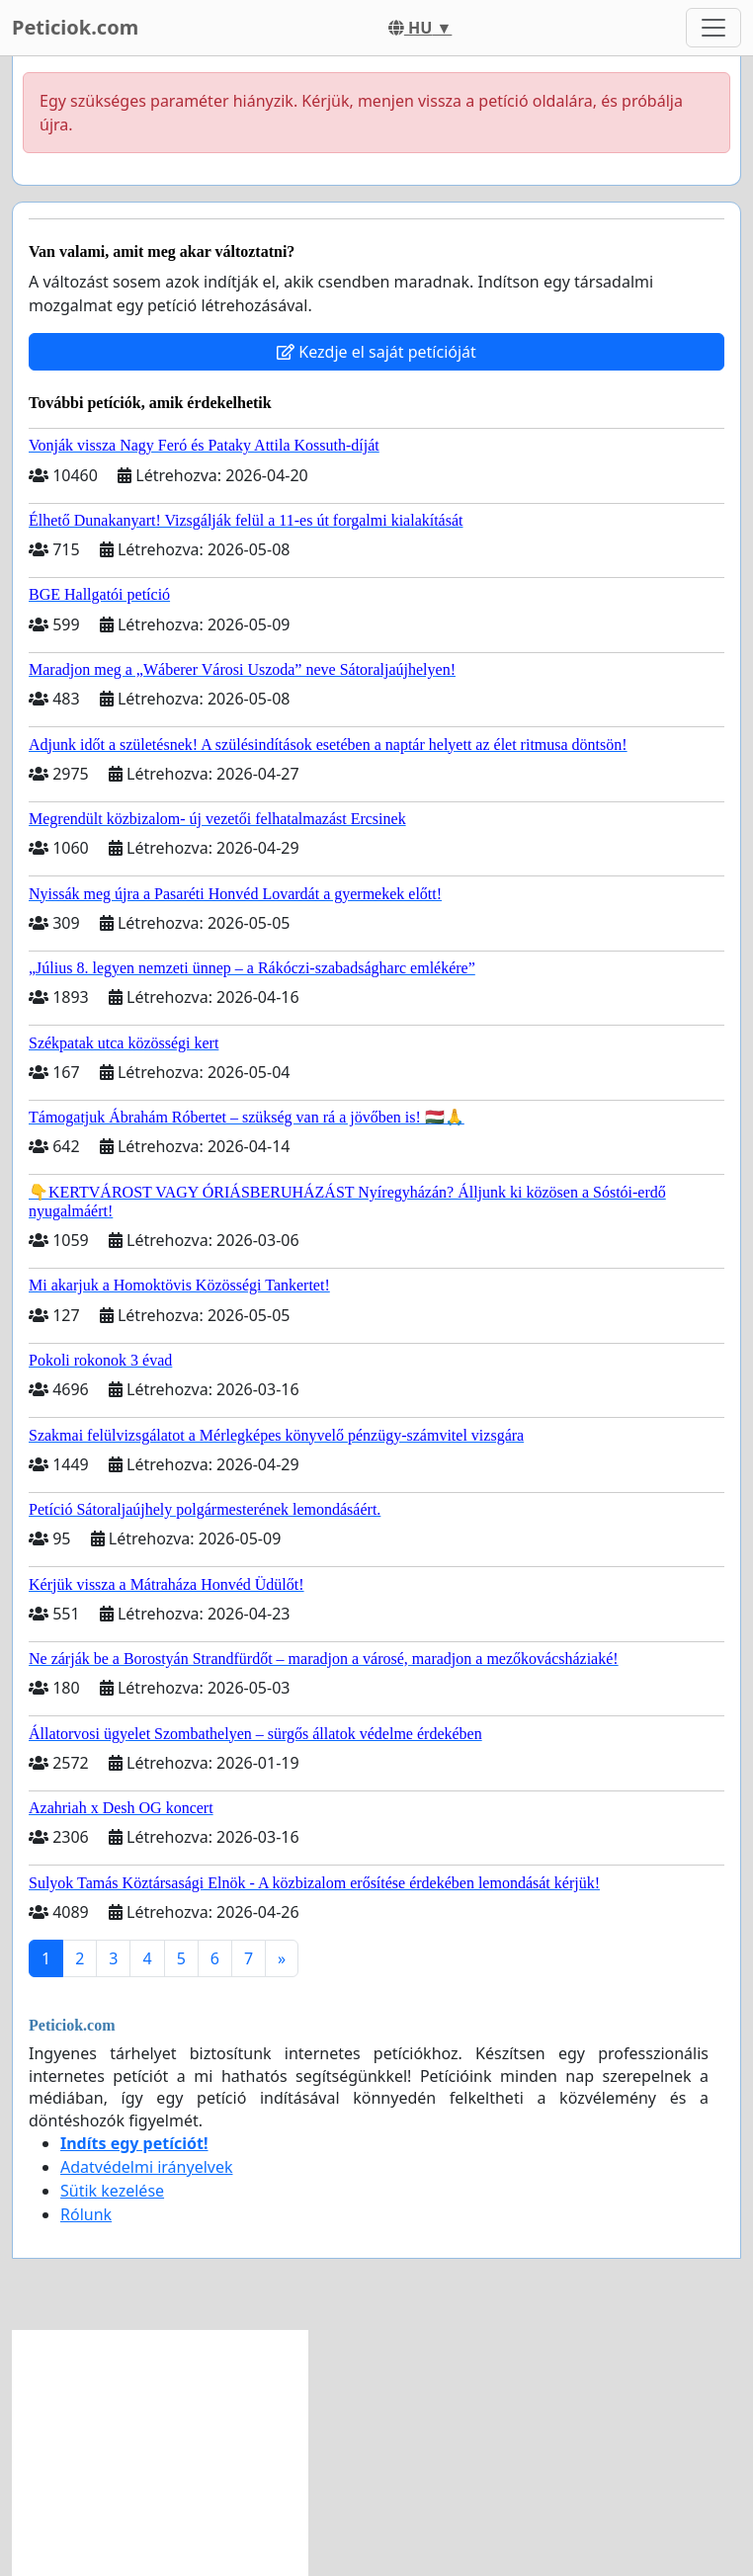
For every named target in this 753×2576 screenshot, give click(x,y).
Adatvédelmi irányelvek (146, 2167)
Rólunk (86, 2214)
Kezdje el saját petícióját (376, 352)
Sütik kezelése (112, 2191)
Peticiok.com (75, 27)
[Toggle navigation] (713, 27)
